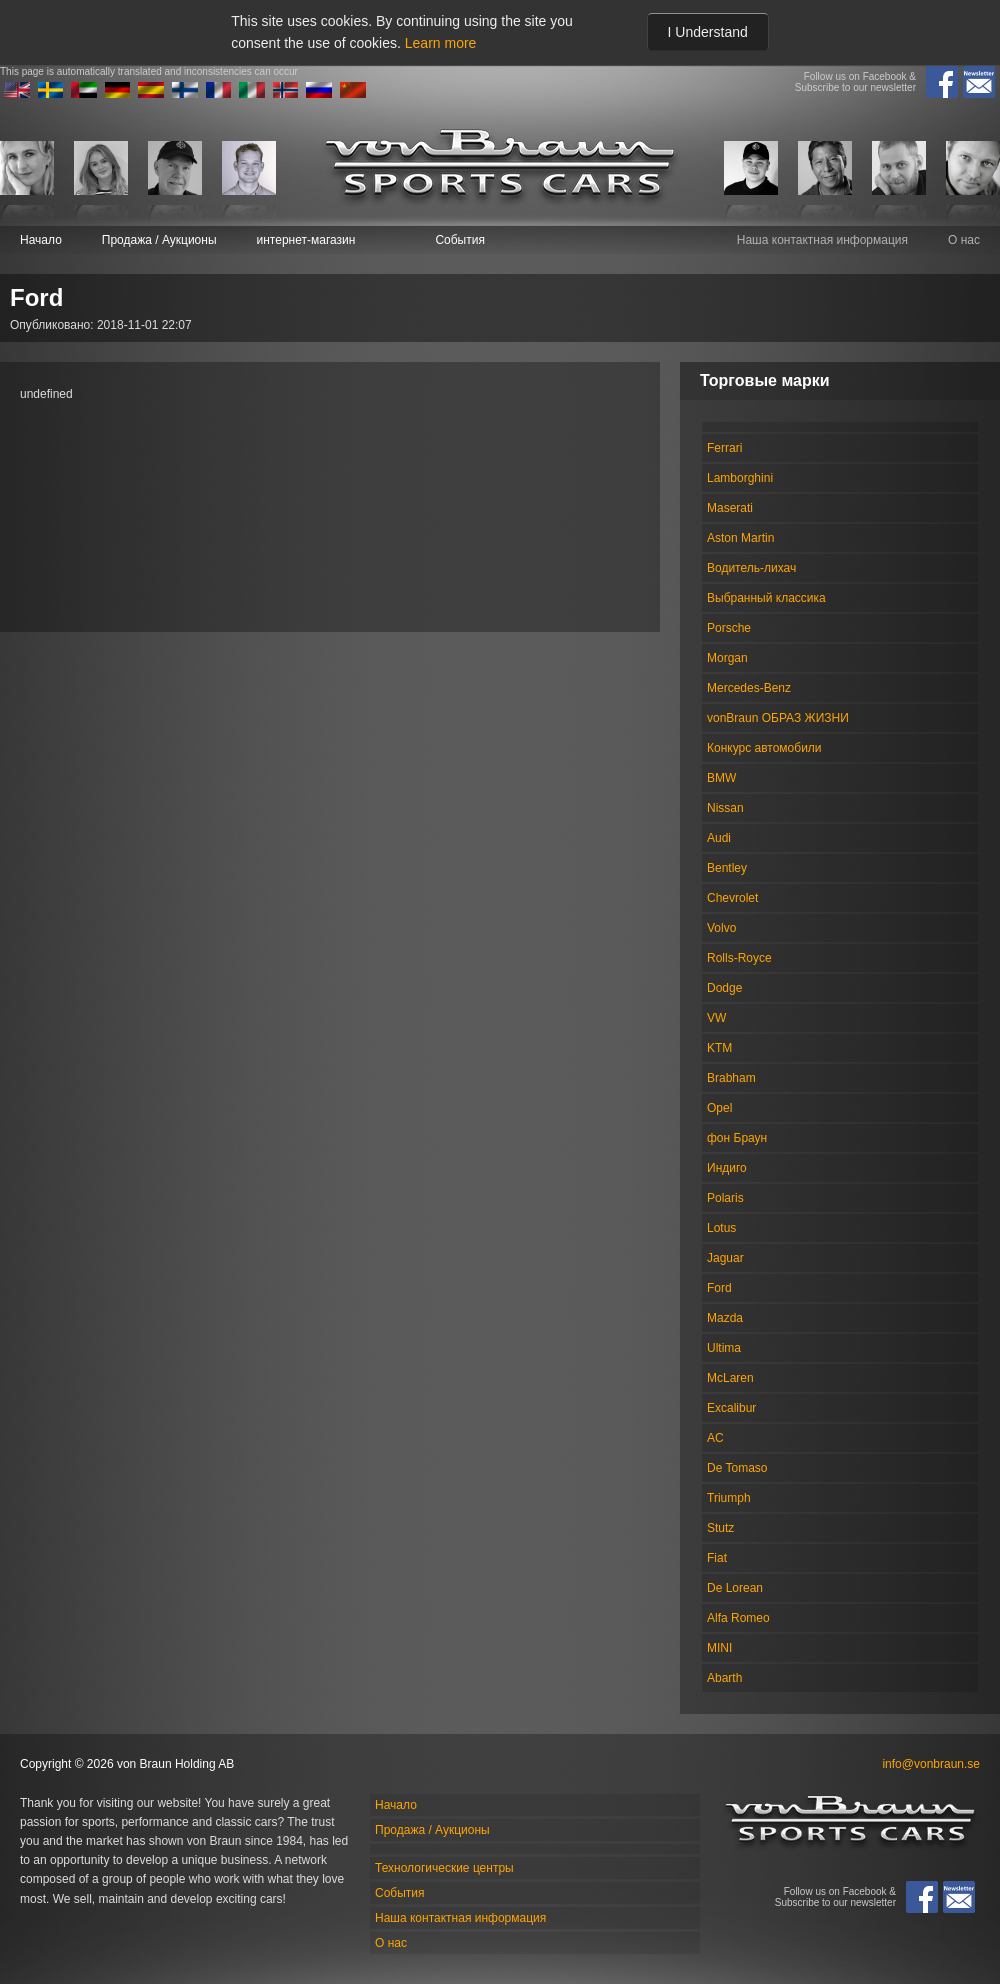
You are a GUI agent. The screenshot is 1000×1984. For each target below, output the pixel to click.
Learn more (441, 43)
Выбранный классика (766, 598)
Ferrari (724, 448)
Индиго (727, 1168)
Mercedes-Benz (749, 688)
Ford (719, 1288)
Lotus (721, 1228)
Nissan (725, 808)
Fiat (717, 1558)
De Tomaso (737, 1468)
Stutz (720, 1528)
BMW (721, 778)
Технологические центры (444, 1868)
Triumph (729, 1498)
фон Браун (737, 1138)
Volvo (721, 928)
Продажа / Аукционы (159, 240)
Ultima (724, 1348)
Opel (719, 1108)
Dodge (724, 988)
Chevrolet (732, 898)
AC (715, 1438)
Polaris (725, 1198)
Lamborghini (740, 478)
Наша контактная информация (822, 240)
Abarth (724, 1678)
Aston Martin (740, 538)
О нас (964, 240)
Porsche (729, 628)
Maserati (730, 508)
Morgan (727, 658)
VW (716, 1018)
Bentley (727, 868)
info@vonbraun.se (931, 1764)
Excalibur (731, 1408)
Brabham (731, 1078)
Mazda (725, 1318)
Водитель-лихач (751, 568)
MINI (719, 1648)
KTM (719, 1048)
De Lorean (735, 1588)
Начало (41, 240)
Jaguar (725, 1258)
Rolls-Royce (739, 958)
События (460, 240)
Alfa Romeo (738, 1618)
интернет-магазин (306, 240)
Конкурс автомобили (764, 748)
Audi (719, 838)
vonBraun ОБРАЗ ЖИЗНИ (778, 718)
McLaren (730, 1378)
